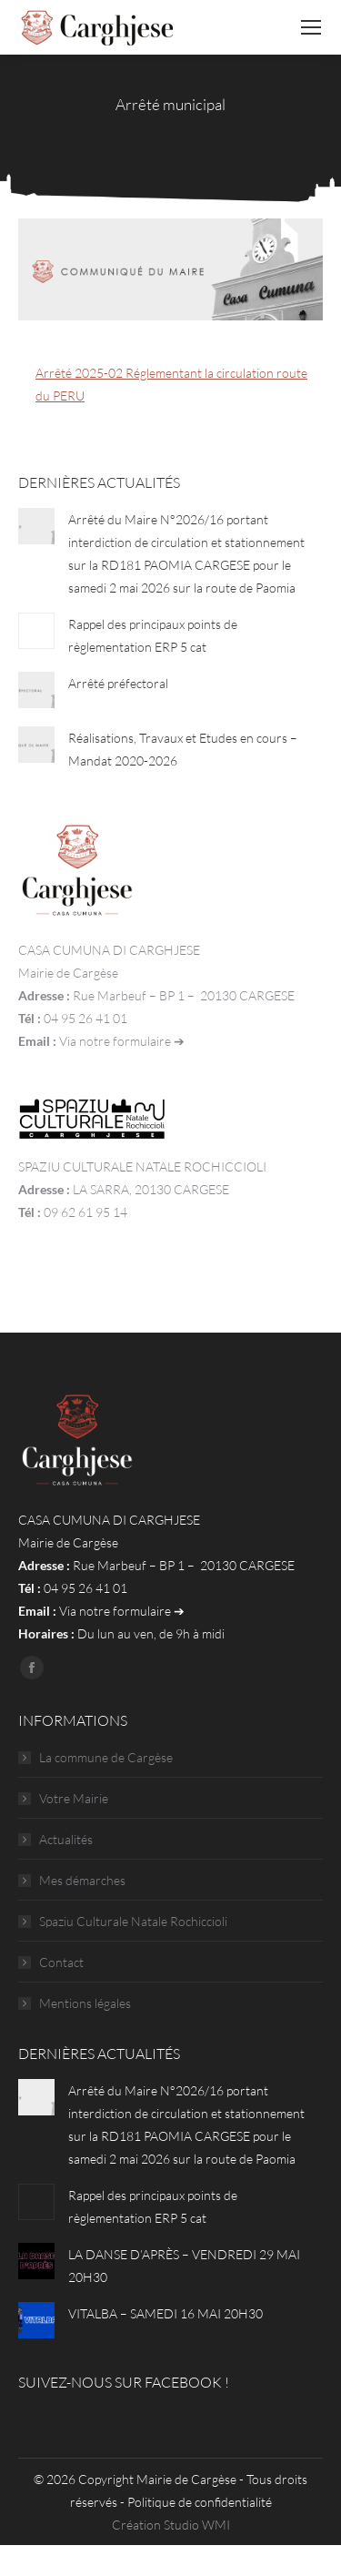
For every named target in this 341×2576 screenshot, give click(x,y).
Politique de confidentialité (199, 2502)
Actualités (66, 1839)
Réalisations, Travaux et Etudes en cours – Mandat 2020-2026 (182, 749)
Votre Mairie (73, 1798)
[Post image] (36, 526)
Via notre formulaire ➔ (122, 1041)
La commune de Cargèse (106, 1757)
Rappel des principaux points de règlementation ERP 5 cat (152, 635)
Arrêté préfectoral (118, 683)
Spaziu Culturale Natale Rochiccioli (133, 1921)
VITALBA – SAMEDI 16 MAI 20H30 (165, 2313)
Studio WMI (197, 2524)
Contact (61, 1962)
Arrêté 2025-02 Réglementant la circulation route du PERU (171, 384)
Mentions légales (85, 2003)
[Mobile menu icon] (311, 27)
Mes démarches (82, 1880)
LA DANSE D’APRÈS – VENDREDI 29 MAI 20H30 (184, 2265)
